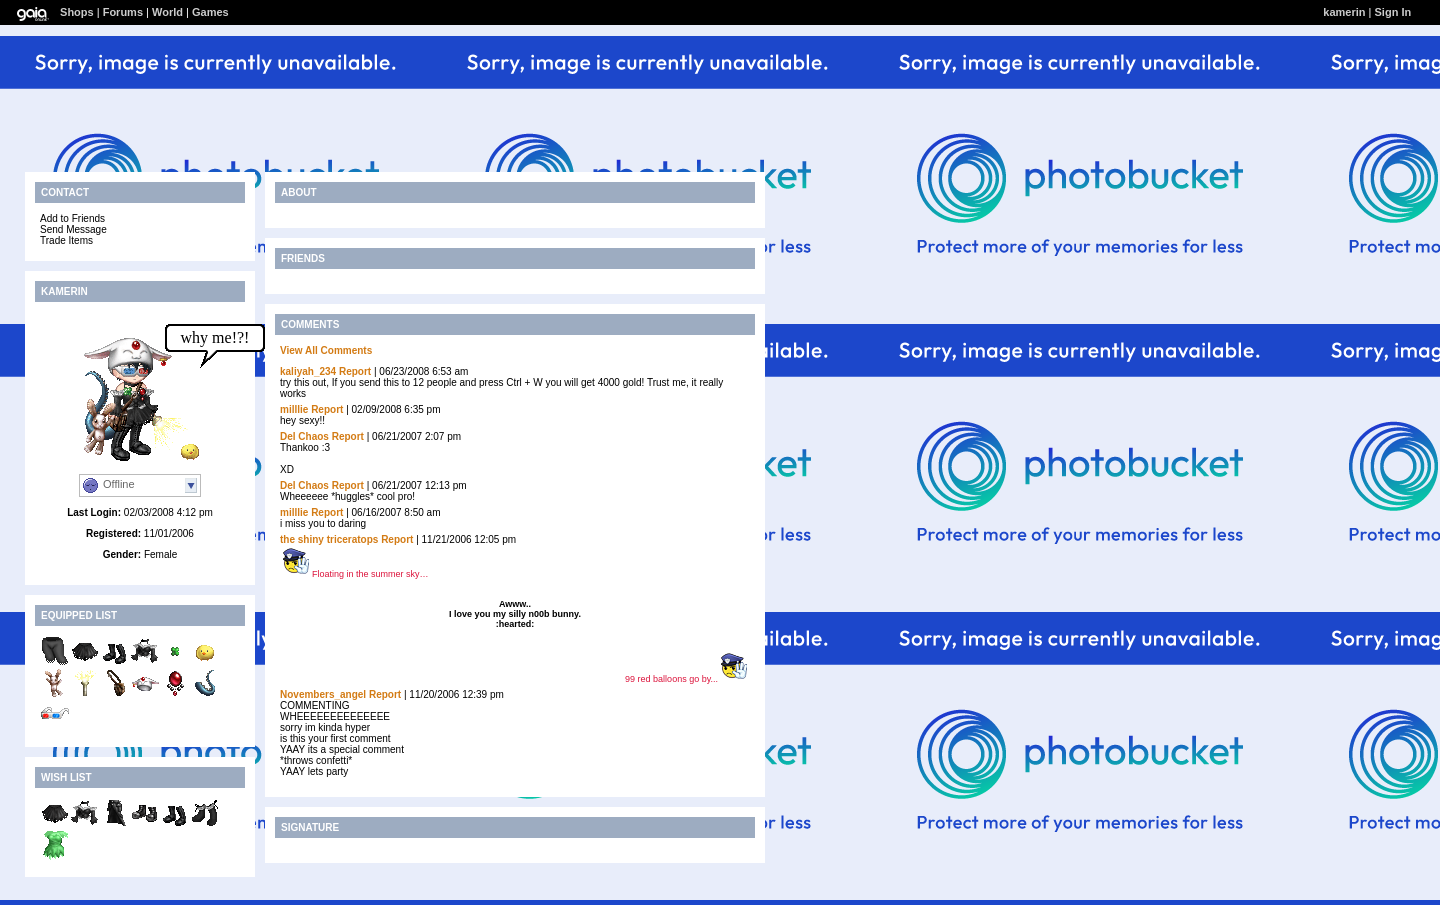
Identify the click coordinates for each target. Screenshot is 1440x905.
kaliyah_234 (308, 371)
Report (355, 371)
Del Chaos (304, 436)
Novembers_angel (323, 694)
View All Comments (326, 350)
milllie (294, 409)
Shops (77, 12)
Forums (123, 12)
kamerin (1344, 12)
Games (210, 12)
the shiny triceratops (329, 539)
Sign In (1393, 12)
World (167, 12)
